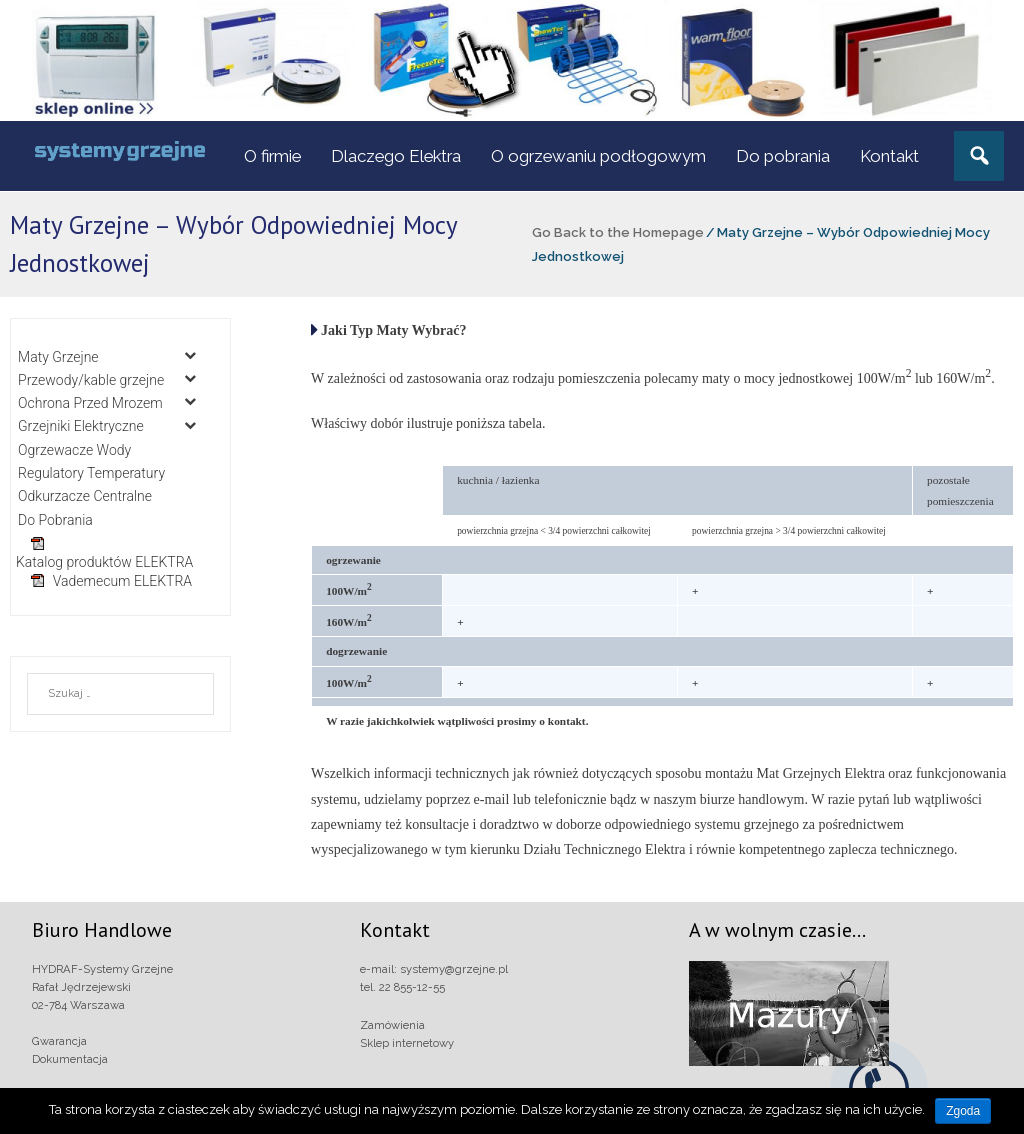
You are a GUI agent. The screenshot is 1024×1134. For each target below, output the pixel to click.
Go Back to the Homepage (618, 232)
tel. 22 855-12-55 (402, 987)
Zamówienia (392, 1025)
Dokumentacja (70, 1059)
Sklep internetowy (407, 1043)
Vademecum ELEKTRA (122, 581)
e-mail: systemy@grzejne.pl (434, 969)
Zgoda (963, 1111)
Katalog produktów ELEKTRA (104, 562)
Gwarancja (59, 1041)
